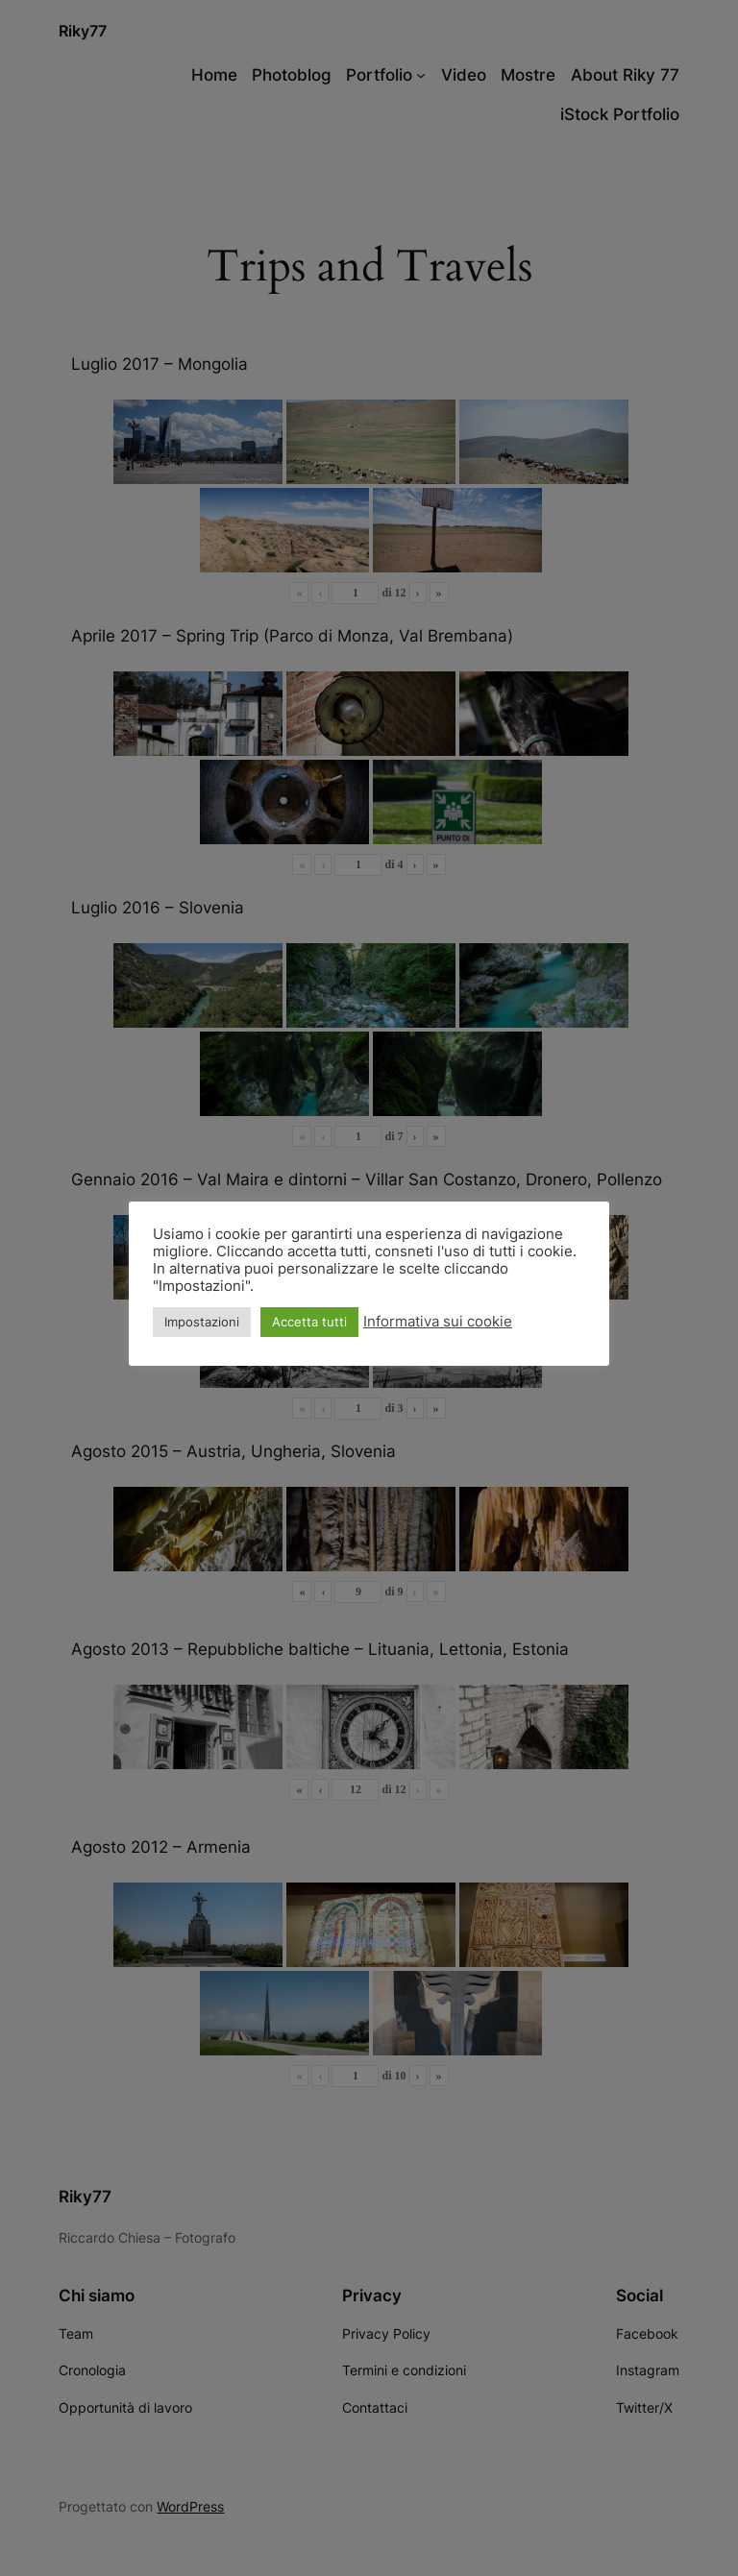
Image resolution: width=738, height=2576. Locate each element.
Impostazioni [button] (201, 1321)
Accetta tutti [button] (309, 1321)
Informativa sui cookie (437, 1321)
